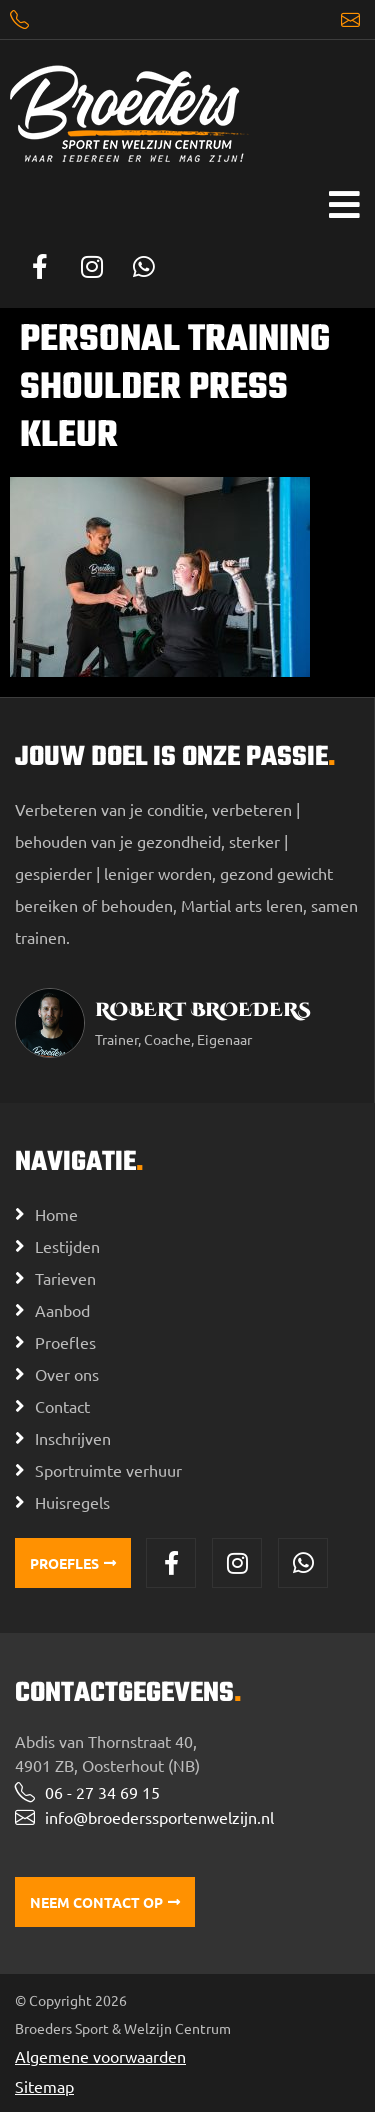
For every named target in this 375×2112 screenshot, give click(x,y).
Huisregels (72, 1502)
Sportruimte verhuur (108, 1470)
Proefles (65, 1342)
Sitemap (44, 2086)
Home (56, 1214)
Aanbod (62, 1310)
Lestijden (67, 1246)
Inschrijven (73, 1438)
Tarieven (65, 1278)
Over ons (67, 1374)
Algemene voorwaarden (100, 2056)
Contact (62, 1406)
